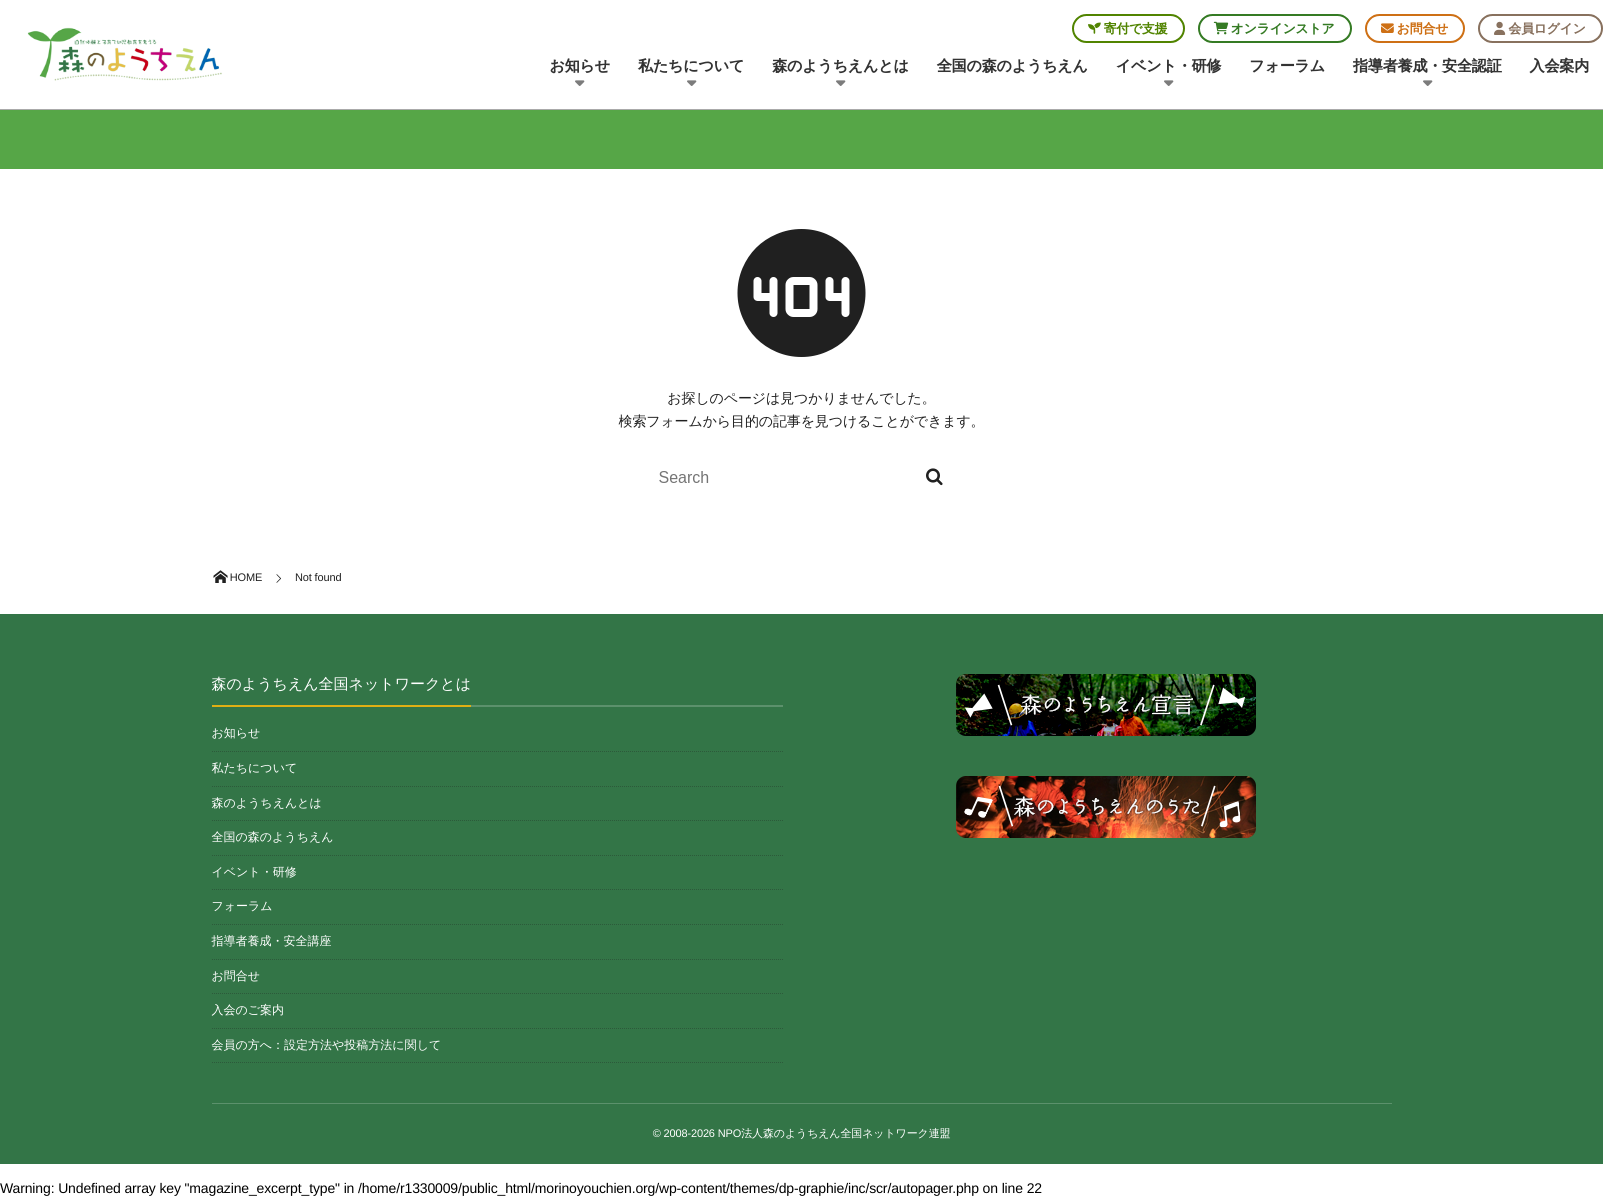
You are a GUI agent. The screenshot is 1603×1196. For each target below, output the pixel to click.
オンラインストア (1274, 28)
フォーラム (1287, 66)
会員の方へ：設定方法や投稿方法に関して (327, 1045)
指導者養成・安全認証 (1427, 74)
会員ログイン (1539, 28)
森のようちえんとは (840, 74)
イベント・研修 (1168, 74)
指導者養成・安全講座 (272, 941)
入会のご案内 (248, 1010)
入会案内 (1559, 66)
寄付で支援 (1128, 28)
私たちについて (691, 74)
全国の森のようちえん (1012, 66)
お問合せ (1415, 28)
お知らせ (580, 74)
